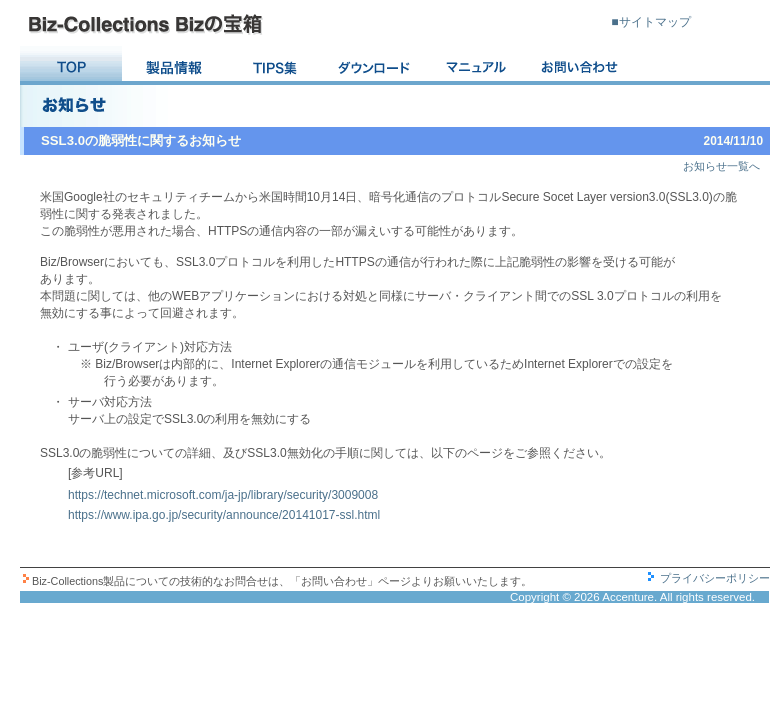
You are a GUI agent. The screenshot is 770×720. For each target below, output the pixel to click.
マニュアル (479, 66)
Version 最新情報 (173, 66)
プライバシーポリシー (715, 578)
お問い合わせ (581, 66)
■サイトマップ (650, 22)
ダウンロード (377, 66)
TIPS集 (275, 66)
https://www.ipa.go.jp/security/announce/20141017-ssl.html (224, 515)
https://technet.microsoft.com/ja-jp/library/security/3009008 (223, 495)
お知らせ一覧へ (721, 166)
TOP (71, 66)
